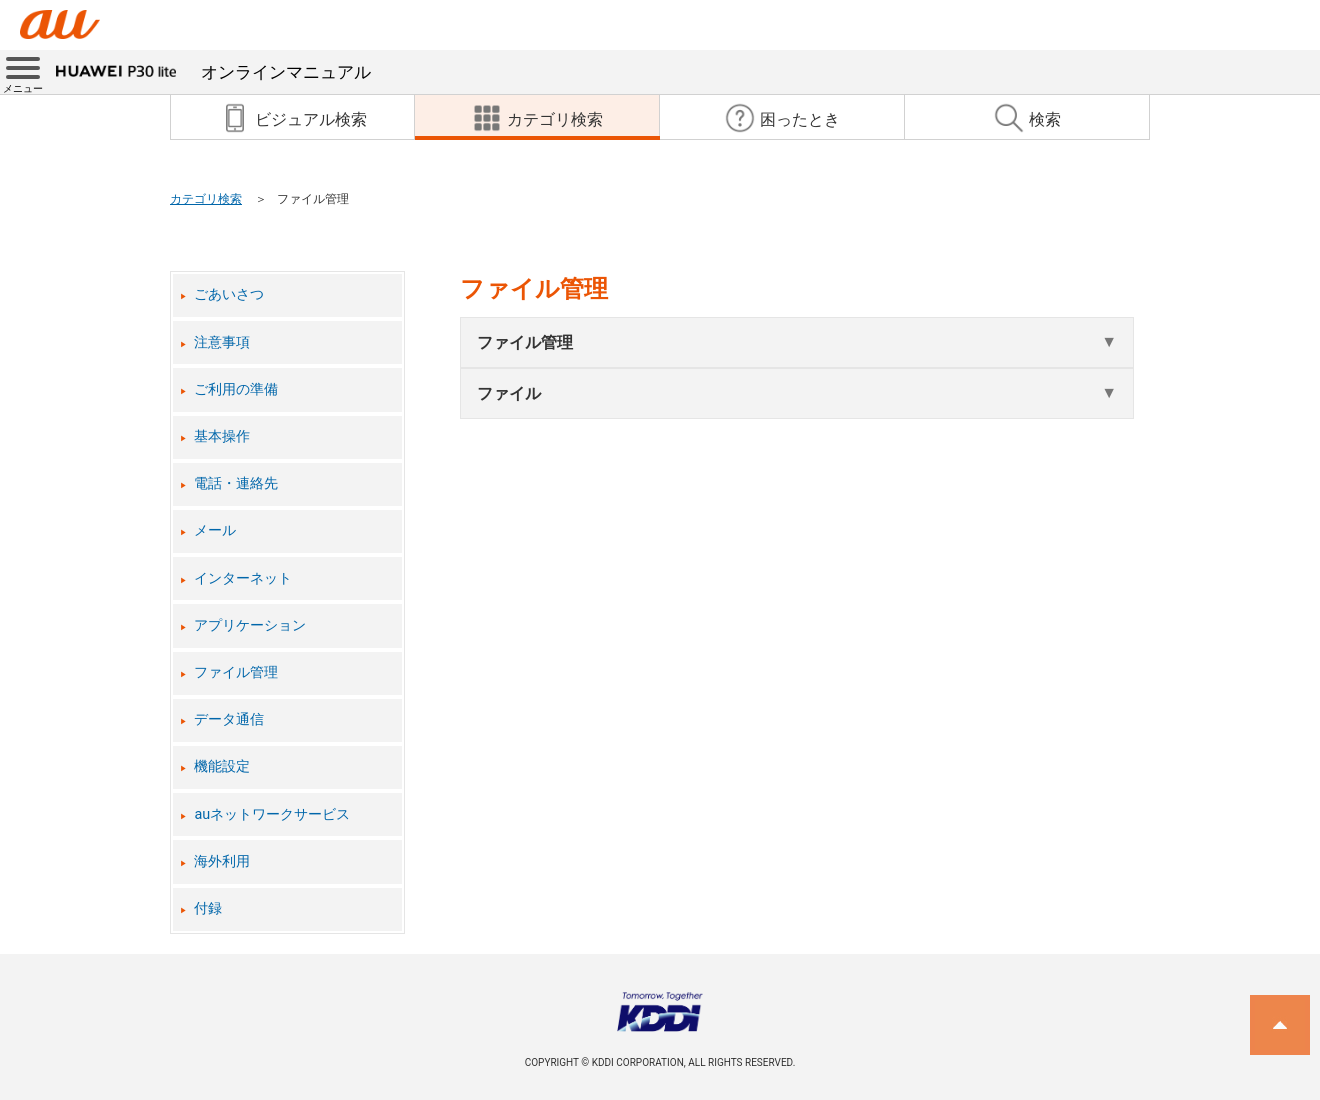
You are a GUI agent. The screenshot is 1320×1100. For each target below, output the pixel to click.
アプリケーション (250, 625)
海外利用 (222, 861)
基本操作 (222, 436)
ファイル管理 (236, 672)
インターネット (243, 578)
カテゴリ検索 (206, 199)
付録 (208, 908)
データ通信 (229, 719)
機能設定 (222, 766)
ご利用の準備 (236, 389)
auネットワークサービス (272, 814)
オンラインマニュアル (213, 72)
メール (215, 530)
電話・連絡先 (236, 483)
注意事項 (222, 342)
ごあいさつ (229, 294)
